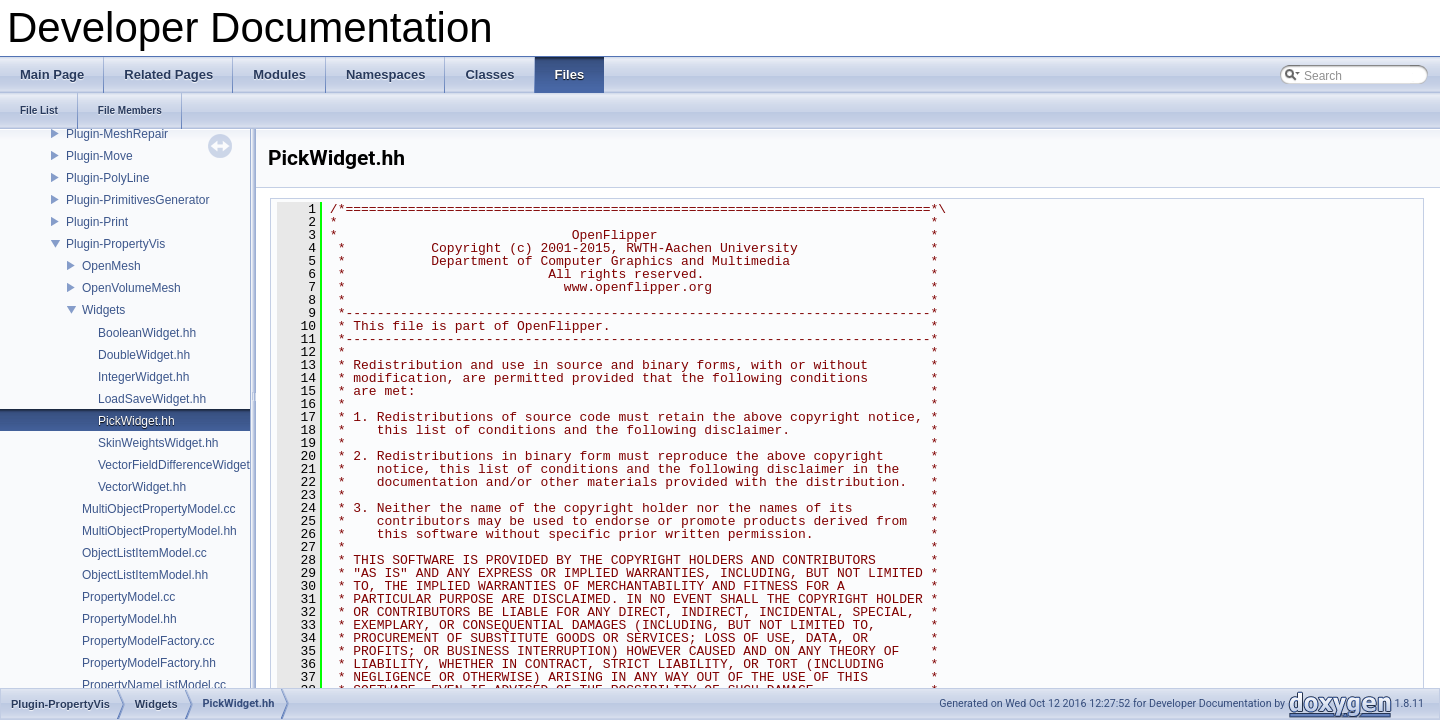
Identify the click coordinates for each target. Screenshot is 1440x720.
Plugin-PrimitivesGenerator (137, 200)
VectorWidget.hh (142, 487)
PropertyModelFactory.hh (149, 663)
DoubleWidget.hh (144, 355)
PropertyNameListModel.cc (154, 685)
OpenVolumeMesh (131, 288)
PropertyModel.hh (129, 619)
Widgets (103, 310)
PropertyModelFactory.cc (148, 641)
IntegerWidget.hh (143, 377)
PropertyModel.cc (128, 597)
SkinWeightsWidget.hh (158, 443)
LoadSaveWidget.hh (152, 399)
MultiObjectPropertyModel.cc (158, 509)
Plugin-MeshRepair (117, 134)
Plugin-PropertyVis (115, 244)
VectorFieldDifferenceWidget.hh (182, 465)
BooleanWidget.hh (147, 333)
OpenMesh (111, 266)
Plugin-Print (97, 222)
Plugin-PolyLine (107, 178)
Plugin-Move (99, 156)
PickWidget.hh (136, 421)
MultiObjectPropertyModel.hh (159, 531)
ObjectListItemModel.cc (144, 553)
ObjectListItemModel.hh (145, 575)
